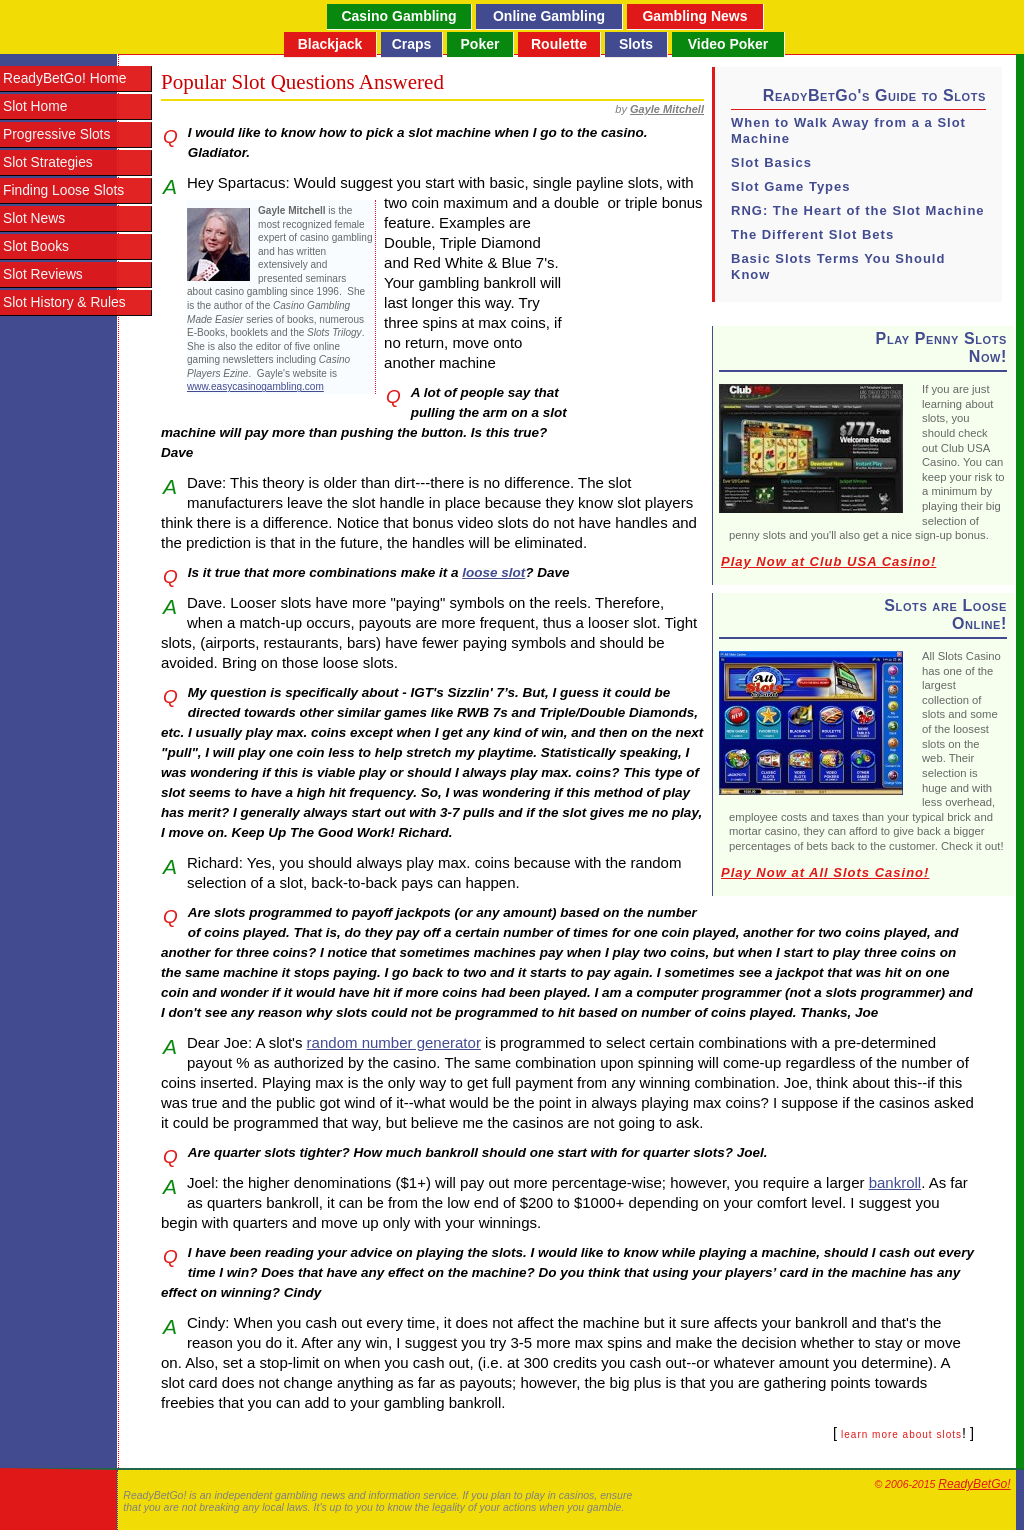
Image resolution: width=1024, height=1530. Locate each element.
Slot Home (35, 106)
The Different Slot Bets (812, 234)
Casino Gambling (398, 16)
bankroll (895, 1182)
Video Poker (728, 44)
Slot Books (36, 246)
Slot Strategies (48, 162)
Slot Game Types (791, 186)
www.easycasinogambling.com (255, 386)
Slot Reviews (43, 274)
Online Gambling (549, 16)
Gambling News (694, 16)
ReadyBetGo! (974, 1484)
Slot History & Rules (64, 302)
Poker (480, 44)
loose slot (493, 572)
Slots (636, 44)
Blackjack (330, 44)
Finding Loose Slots (63, 190)
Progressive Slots (56, 134)
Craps (412, 44)
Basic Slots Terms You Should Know (838, 266)
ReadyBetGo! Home (64, 78)
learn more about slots (901, 1434)
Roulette (559, 44)
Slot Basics (771, 162)
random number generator (394, 1042)
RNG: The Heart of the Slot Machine (858, 210)
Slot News (34, 218)
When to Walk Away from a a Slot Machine (848, 130)
